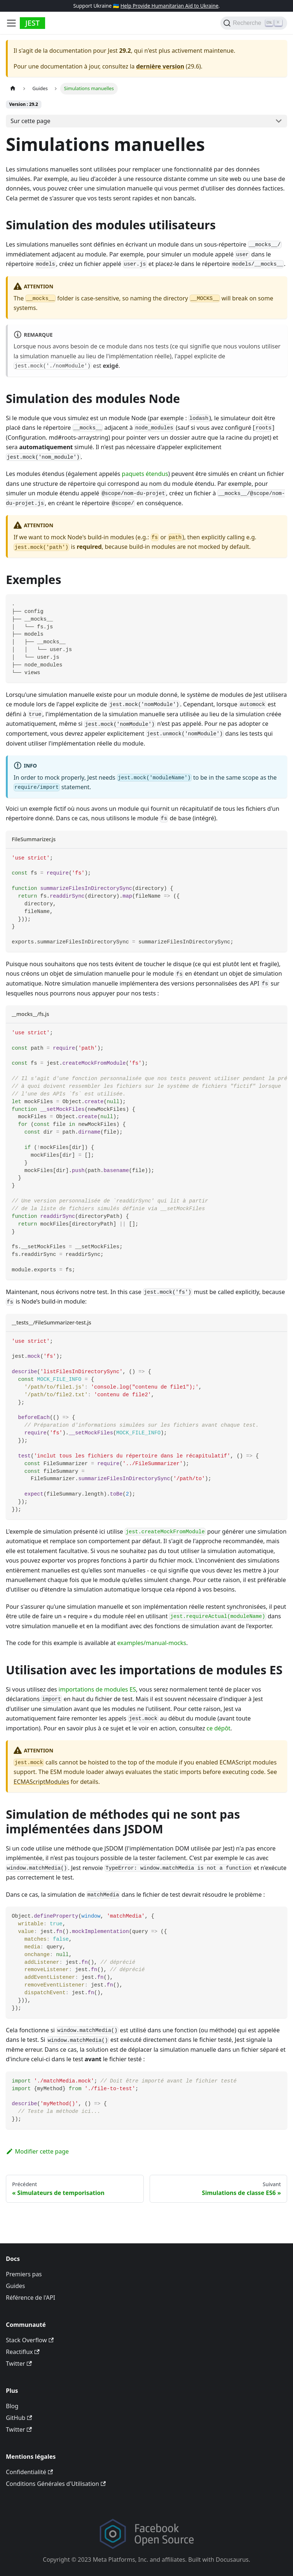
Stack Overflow (30, 2340)
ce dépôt (218, 1728)
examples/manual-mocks (151, 1643)
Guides (15, 2286)
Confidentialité (29, 2472)
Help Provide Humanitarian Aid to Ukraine (169, 5)
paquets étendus (145, 474)
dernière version (160, 66)
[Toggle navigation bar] (11, 23)
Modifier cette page (37, 2151)
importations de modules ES (97, 1689)
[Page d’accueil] (13, 88)
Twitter (19, 2363)
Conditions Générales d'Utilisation (56, 2484)
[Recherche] (253, 23)
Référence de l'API (30, 2298)
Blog (12, 2406)
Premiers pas (24, 2274)
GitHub (19, 2418)
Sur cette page (31, 121)
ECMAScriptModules (41, 1782)
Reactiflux (23, 2352)
